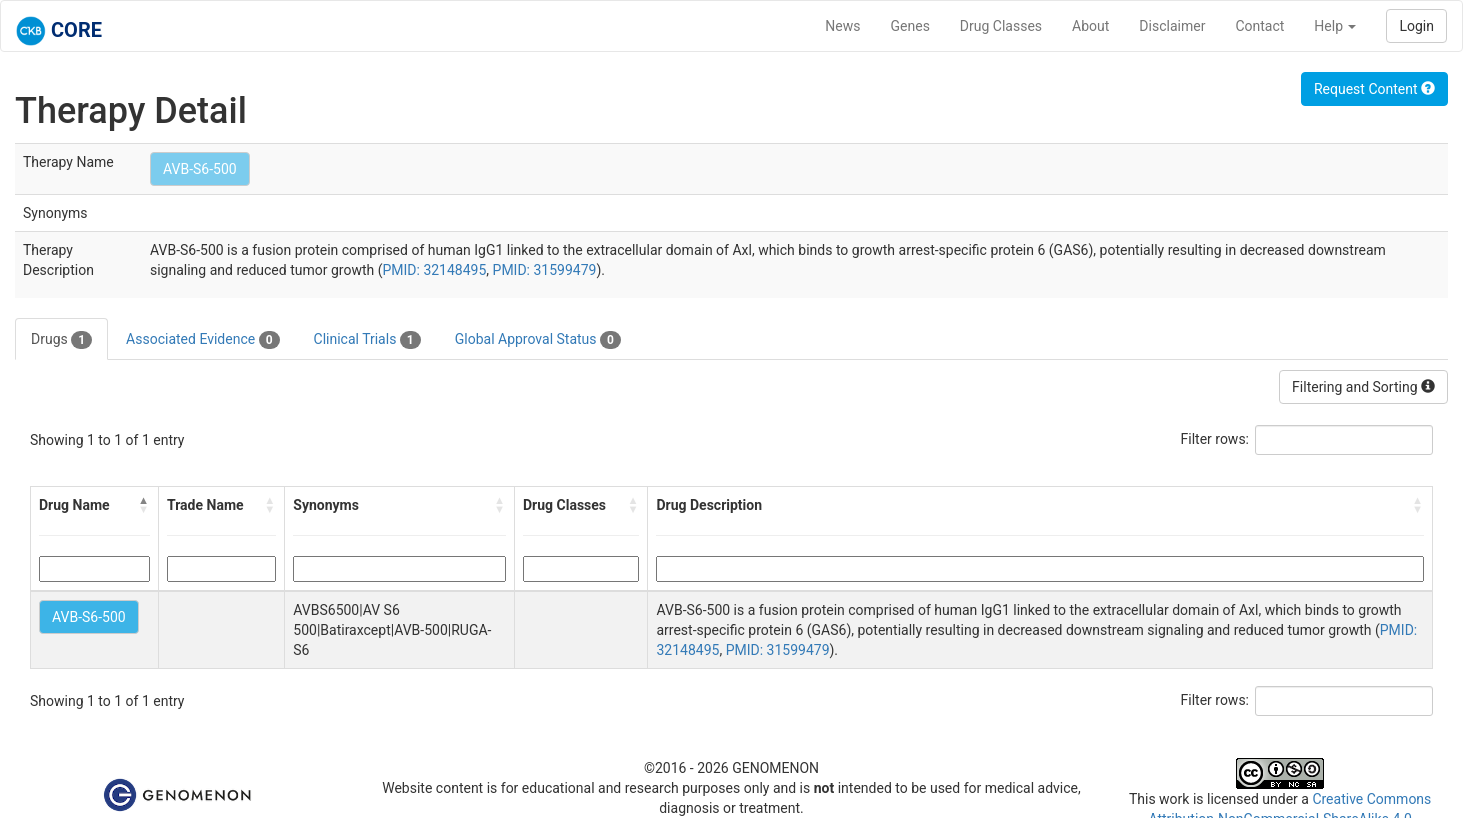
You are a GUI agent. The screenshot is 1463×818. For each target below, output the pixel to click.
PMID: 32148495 (434, 270)
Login (1416, 26)
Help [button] (1335, 26)
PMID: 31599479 (545, 270)
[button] (144, 505)
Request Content (1374, 89)
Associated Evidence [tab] (202, 340)
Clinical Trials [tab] (367, 340)
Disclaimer (1172, 26)
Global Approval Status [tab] (538, 340)
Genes (910, 26)
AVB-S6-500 (200, 169)
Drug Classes (1001, 26)
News (842, 26)
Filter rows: (1215, 439)
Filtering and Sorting (1363, 387)
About (1090, 26)
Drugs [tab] (61, 340)
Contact (1259, 26)
